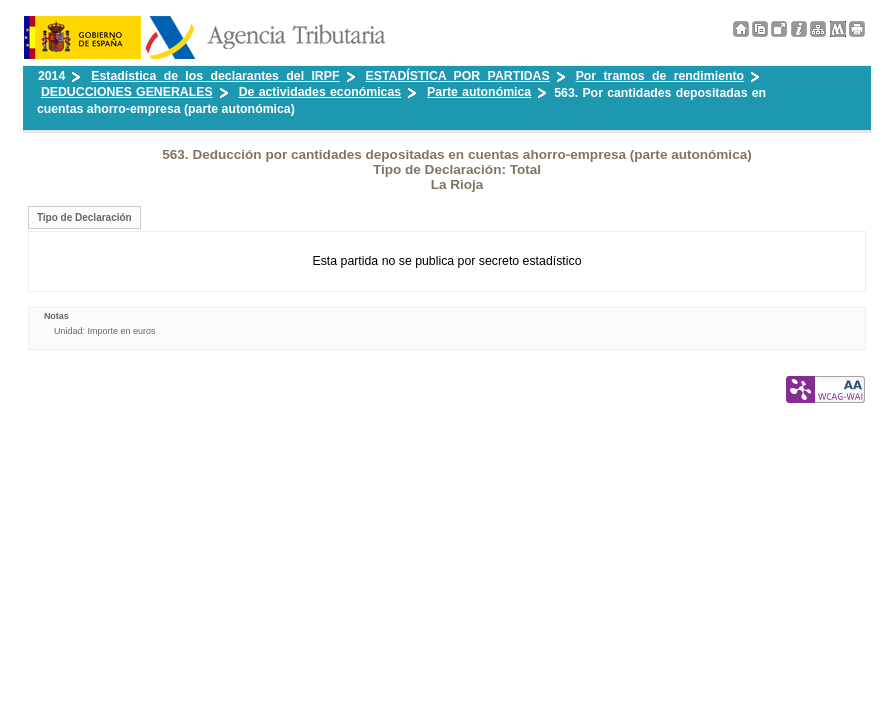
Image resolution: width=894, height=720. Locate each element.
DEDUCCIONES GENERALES (127, 92)
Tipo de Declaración (84, 217)
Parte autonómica (479, 92)
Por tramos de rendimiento (660, 76)
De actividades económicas (320, 92)
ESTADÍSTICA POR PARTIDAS (458, 76)
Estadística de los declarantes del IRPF (215, 76)
